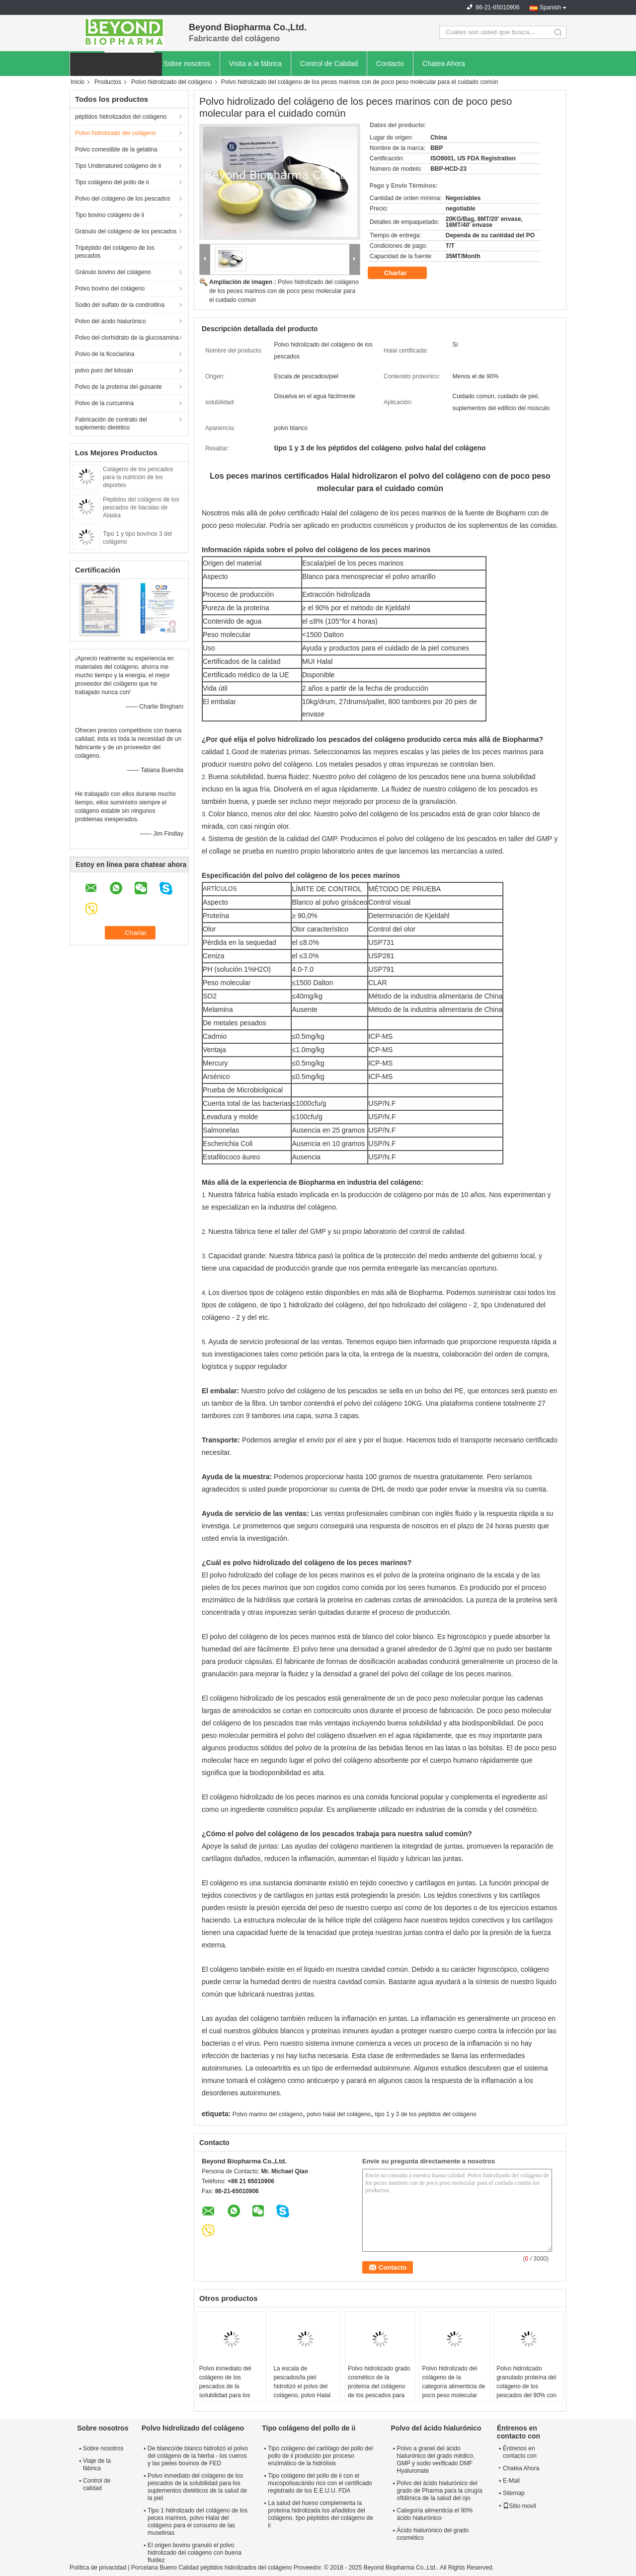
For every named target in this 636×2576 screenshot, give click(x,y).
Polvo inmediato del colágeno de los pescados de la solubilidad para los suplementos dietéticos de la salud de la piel (229, 2391)
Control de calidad (96, 2484)
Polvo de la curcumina (104, 403)
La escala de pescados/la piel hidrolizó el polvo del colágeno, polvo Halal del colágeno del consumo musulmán (301, 2391)
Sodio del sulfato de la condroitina (119, 304)
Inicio (77, 81)
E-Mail (511, 2480)
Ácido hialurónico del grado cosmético (433, 2534)
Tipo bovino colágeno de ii (109, 215)
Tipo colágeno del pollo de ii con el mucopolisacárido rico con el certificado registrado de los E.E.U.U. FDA (320, 2483)
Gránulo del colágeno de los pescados (125, 231)
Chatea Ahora (443, 64)
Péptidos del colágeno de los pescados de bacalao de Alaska (141, 507)
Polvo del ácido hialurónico (110, 321)
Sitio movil (519, 2506)
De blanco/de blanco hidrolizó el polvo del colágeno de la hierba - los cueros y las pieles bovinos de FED (198, 2456)
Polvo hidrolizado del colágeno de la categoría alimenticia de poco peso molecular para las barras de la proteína (453, 2391)
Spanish (550, 7)
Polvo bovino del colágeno (110, 288)
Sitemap (514, 2493)
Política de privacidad (98, 2567)
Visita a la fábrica (255, 64)
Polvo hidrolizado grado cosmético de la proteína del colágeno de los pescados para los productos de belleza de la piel (380, 2391)
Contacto (390, 64)
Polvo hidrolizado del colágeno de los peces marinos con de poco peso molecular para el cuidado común (284, 291)
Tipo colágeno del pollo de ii (112, 182)
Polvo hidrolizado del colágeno (171, 81)
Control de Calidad (329, 64)
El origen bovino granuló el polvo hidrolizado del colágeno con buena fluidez (194, 2553)
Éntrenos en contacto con (520, 2452)
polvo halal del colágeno (339, 2114)
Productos (107, 81)
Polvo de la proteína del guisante (118, 386)
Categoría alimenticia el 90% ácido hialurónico (435, 2514)
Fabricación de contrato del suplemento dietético (111, 423)
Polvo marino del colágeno (268, 2114)
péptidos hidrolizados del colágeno (120, 116)
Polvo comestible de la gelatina (116, 149)
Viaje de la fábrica (97, 2464)
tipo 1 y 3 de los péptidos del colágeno (426, 2114)
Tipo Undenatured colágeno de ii (118, 165)
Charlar (402, 273)
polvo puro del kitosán (104, 370)
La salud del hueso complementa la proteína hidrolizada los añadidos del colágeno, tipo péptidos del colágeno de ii (320, 2514)
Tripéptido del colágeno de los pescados (115, 251)
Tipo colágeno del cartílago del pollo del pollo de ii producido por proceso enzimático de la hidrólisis (320, 2456)
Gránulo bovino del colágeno (113, 272)
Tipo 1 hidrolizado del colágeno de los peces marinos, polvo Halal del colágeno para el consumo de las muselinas (197, 2521)
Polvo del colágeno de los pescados (122, 198)
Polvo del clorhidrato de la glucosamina (127, 337)
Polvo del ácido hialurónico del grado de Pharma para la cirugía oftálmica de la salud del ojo (439, 2491)
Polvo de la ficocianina (104, 354)
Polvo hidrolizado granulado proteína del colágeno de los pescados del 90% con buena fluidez (526, 2386)
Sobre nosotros (187, 64)
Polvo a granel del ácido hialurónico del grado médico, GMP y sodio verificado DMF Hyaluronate (436, 2459)
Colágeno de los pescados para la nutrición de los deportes (138, 477)
